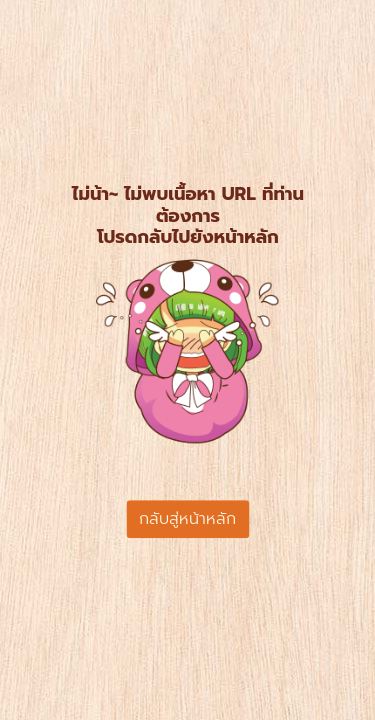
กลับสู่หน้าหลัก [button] (187, 519)
